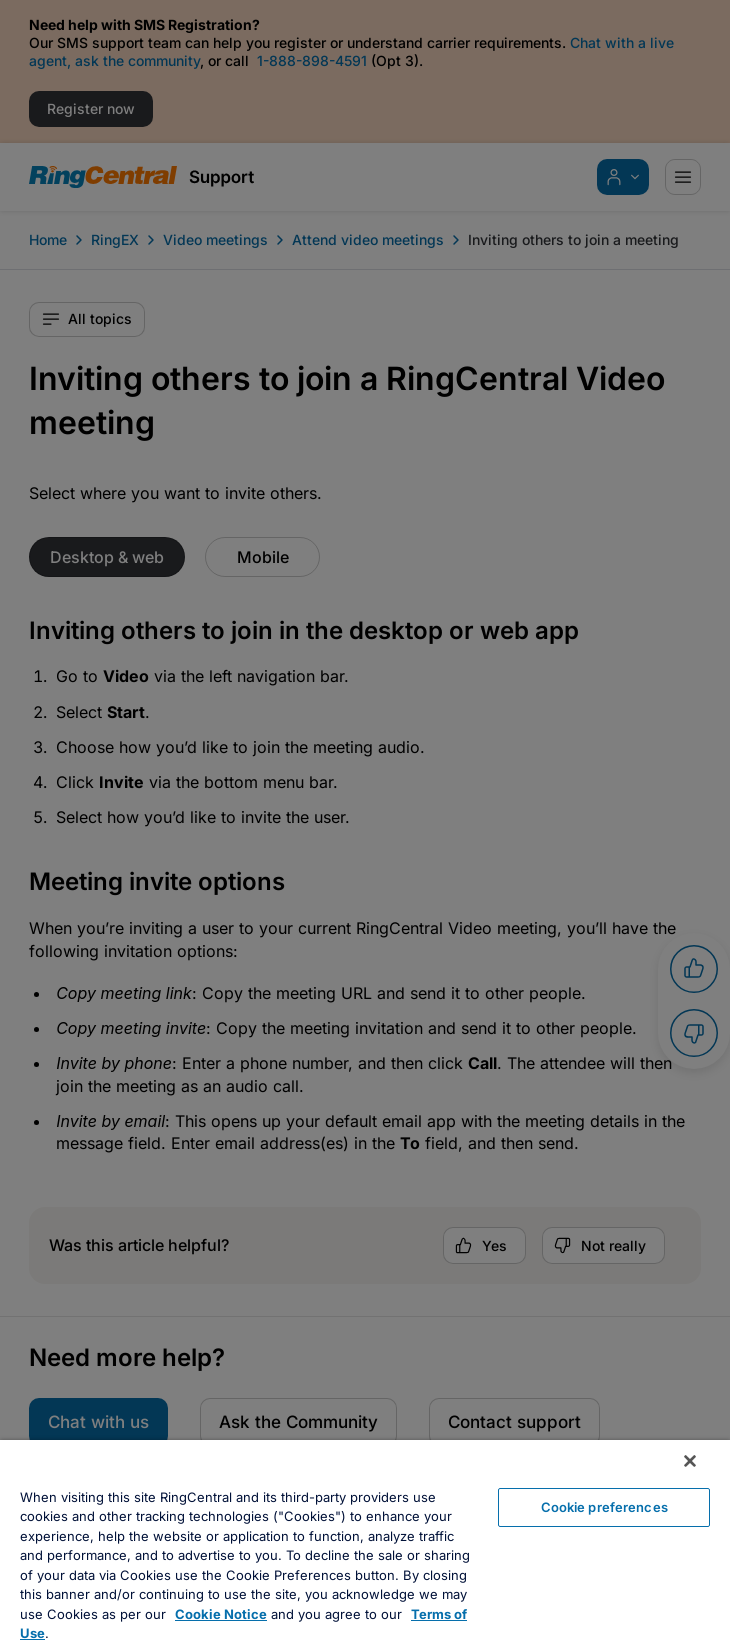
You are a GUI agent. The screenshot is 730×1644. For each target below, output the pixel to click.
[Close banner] (690, 1461)
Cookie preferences (604, 1507)
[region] (365, 1542)
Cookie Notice (221, 1614)
